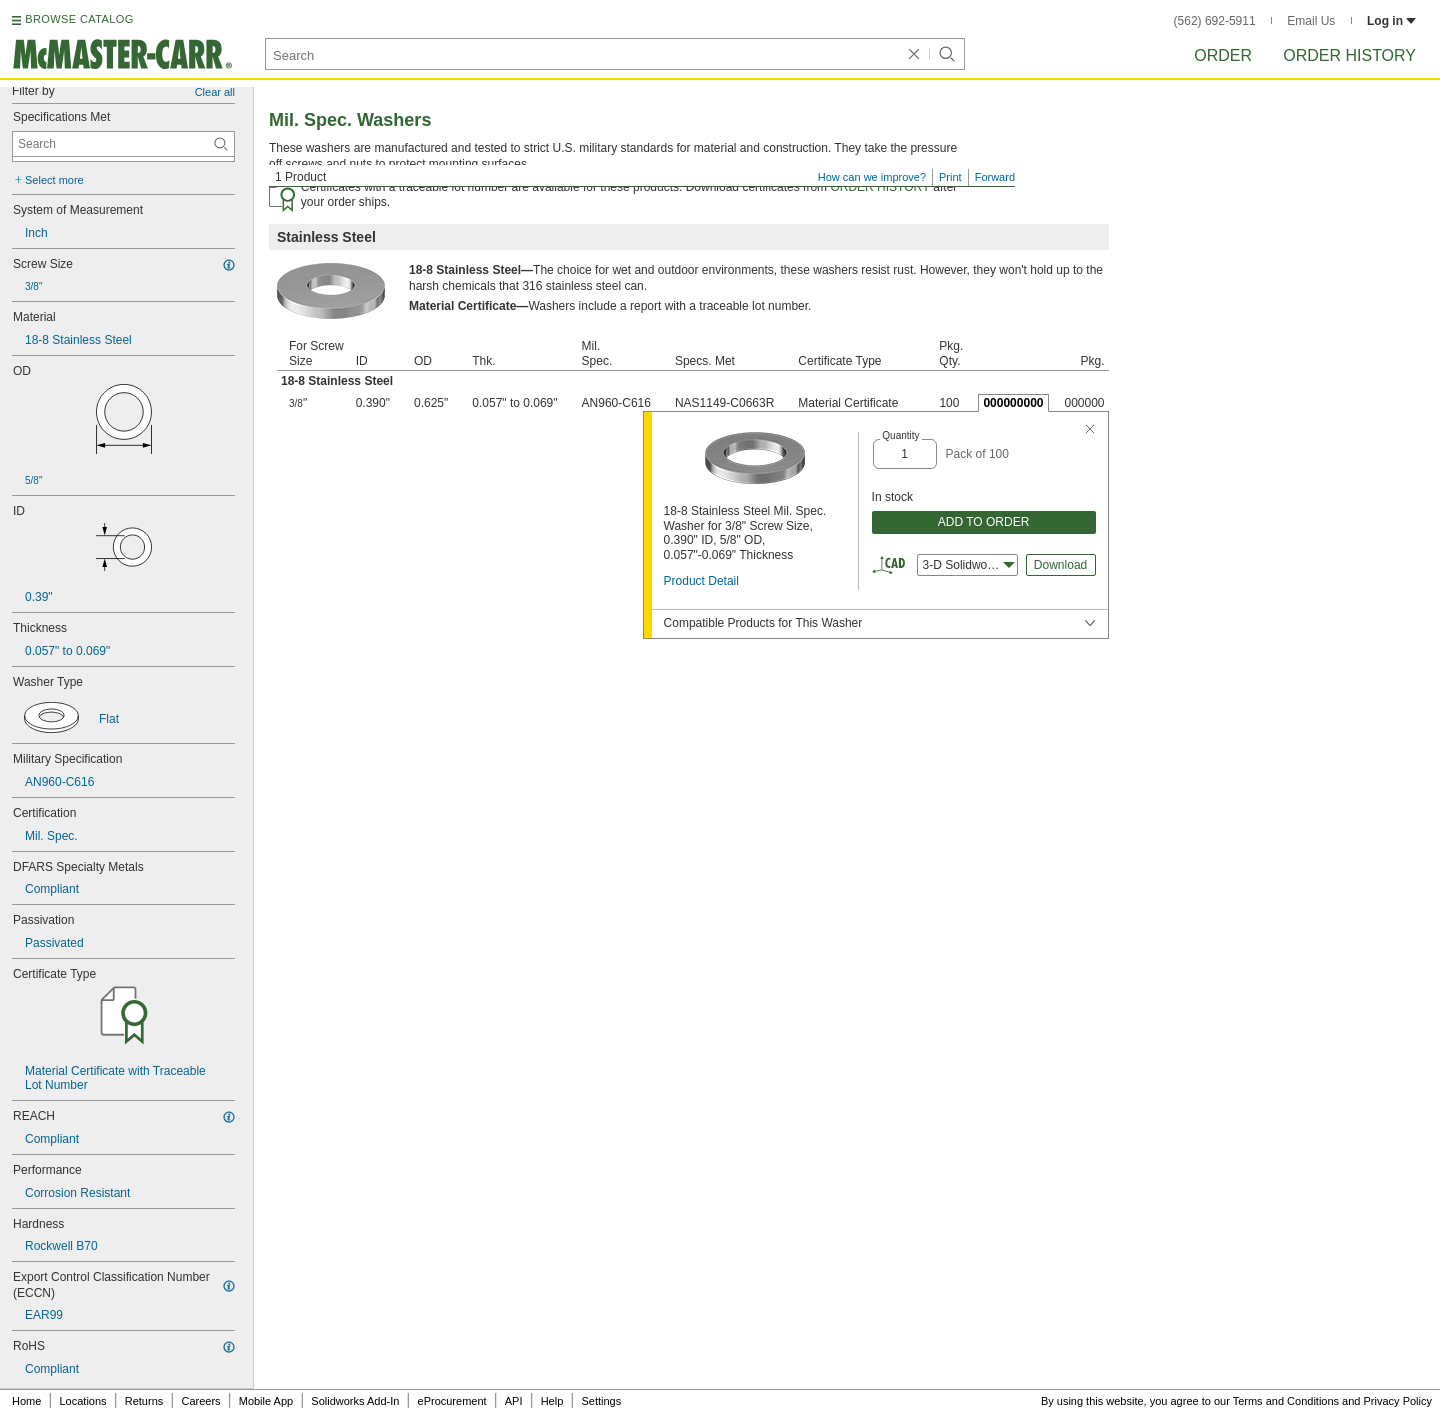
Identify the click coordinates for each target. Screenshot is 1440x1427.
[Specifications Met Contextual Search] (123, 144)
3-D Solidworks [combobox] (969, 565)
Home (26, 1401)
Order (1223, 55)
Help (552, 1401)
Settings (601, 1401)
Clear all (215, 92)
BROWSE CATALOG (79, 19)
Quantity (900, 435)
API (514, 1401)
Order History (1349, 55)
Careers (200, 1401)
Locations (83, 1401)
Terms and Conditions (1286, 1401)
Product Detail (701, 581)
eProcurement (452, 1401)
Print (950, 177)
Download (1060, 565)
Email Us (1311, 21)
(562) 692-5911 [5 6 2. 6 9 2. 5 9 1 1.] (1215, 21)
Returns (144, 1401)
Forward (995, 177)
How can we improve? (872, 177)
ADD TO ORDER (984, 522)
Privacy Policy (1398, 1401)
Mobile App (266, 1401)
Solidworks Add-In (355, 1401)
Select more (54, 180)
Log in (1391, 21)
